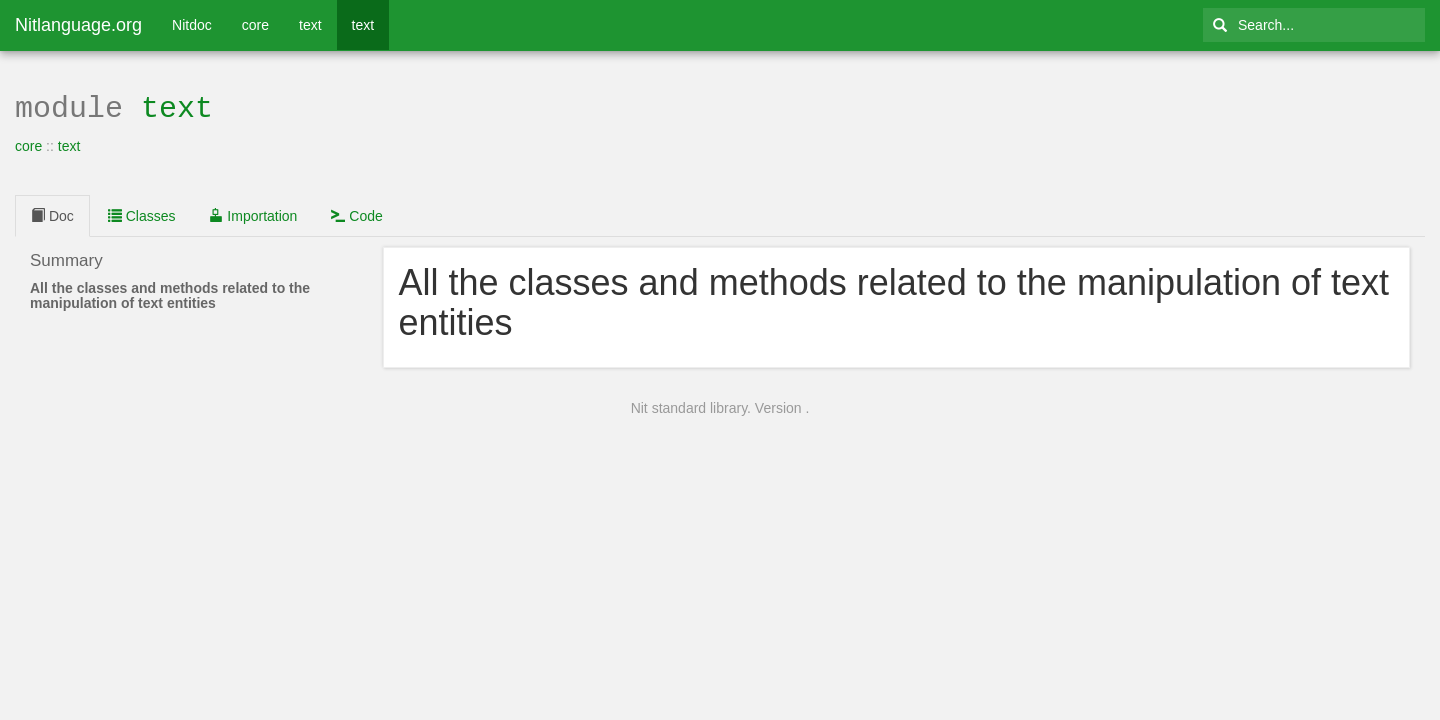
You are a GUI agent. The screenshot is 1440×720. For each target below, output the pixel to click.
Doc (52, 214)
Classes (142, 214)
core (255, 25)
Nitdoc (192, 25)
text (310, 25)
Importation (253, 214)
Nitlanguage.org (78, 25)
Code (356, 214)
